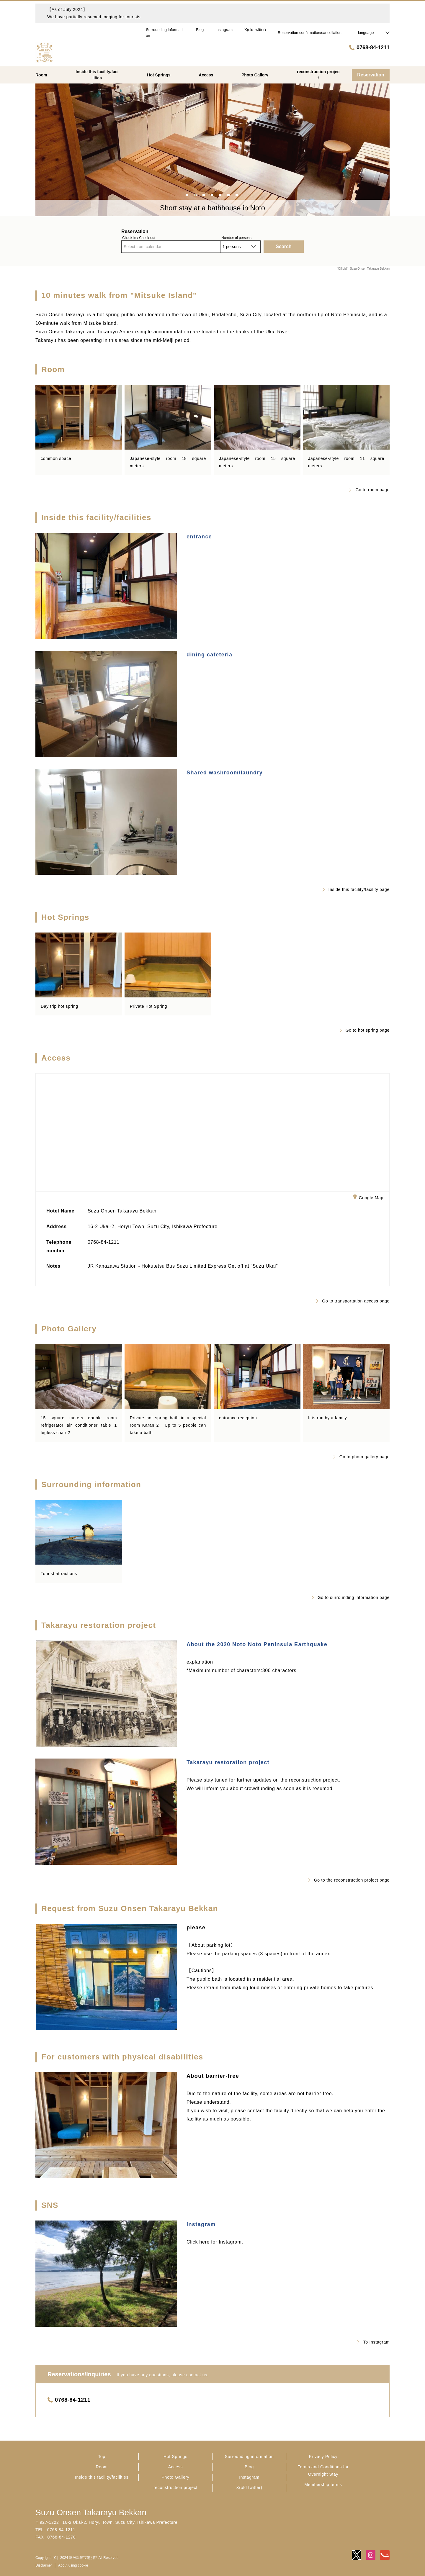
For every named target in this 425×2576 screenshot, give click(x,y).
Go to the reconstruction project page (349, 1880)
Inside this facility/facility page (356, 889)
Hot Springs (175, 2456)
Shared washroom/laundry (225, 773)
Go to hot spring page (365, 1030)
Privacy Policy (323, 2456)
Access (175, 2466)
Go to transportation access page (353, 1301)
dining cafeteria (209, 655)
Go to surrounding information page (351, 1597)
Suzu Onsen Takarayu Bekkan (90, 2512)
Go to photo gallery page (362, 1456)
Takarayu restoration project (228, 1762)
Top (101, 2456)
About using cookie (73, 2565)
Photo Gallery (175, 2477)
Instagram (201, 2224)
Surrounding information (249, 2456)
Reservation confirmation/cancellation (309, 32)
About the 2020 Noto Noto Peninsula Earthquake (257, 1644)
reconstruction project (175, 2487)
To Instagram (373, 2342)
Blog (249, 2466)
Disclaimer (43, 2565)
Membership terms (323, 2484)
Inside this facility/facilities (101, 2477)
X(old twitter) (249, 2487)
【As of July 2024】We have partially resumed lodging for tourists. (94, 13)
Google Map (368, 1198)
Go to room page (369, 489)
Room (101, 2466)
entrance (199, 537)
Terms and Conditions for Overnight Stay (323, 2470)
